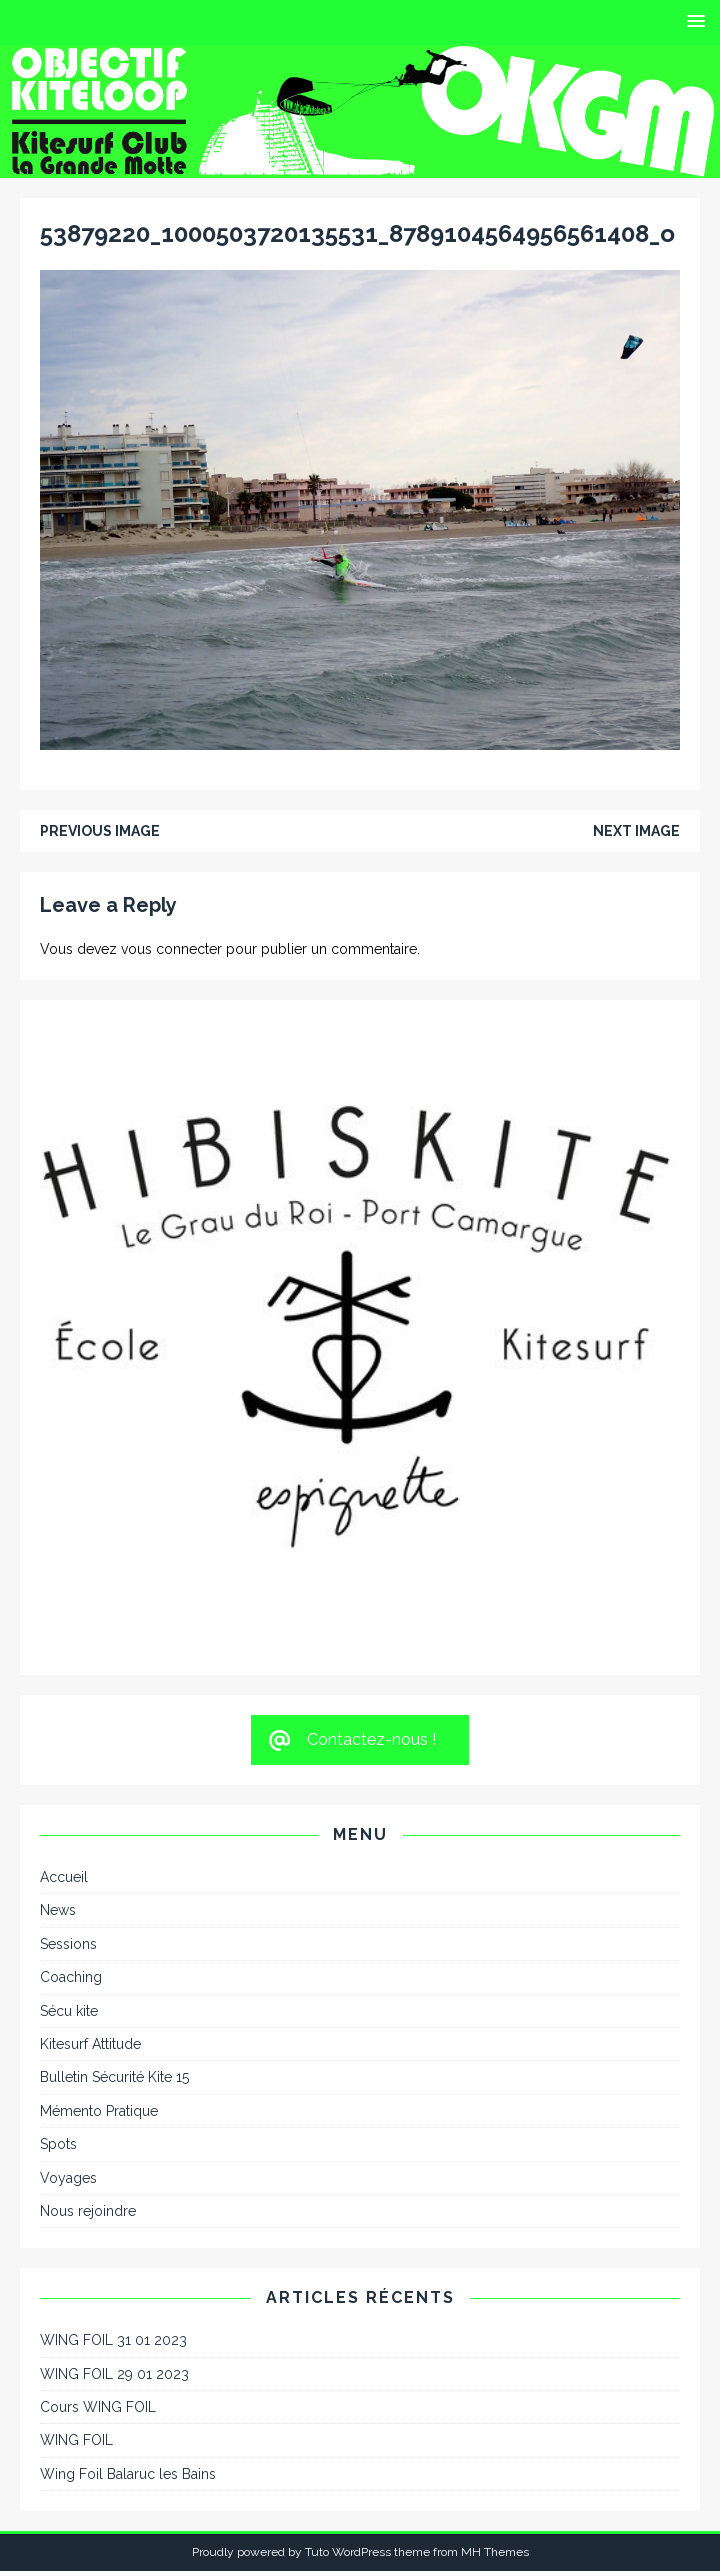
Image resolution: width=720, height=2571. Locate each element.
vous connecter (171, 949)
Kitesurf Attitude (90, 2044)
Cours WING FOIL (98, 2407)
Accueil (64, 1877)
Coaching (71, 1977)
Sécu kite (69, 2011)
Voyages (68, 2178)
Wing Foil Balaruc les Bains (128, 2474)
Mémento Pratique (99, 2111)
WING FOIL (76, 2440)
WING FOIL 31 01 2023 (113, 2340)
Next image (636, 831)
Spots (58, 2144)
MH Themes (495, 2552)
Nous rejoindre (88, 2211)
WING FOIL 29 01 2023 (114, 2374)
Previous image (100, 831)
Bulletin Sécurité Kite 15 (114, 2077)
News (58, 1910)
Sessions (68, 1944)
